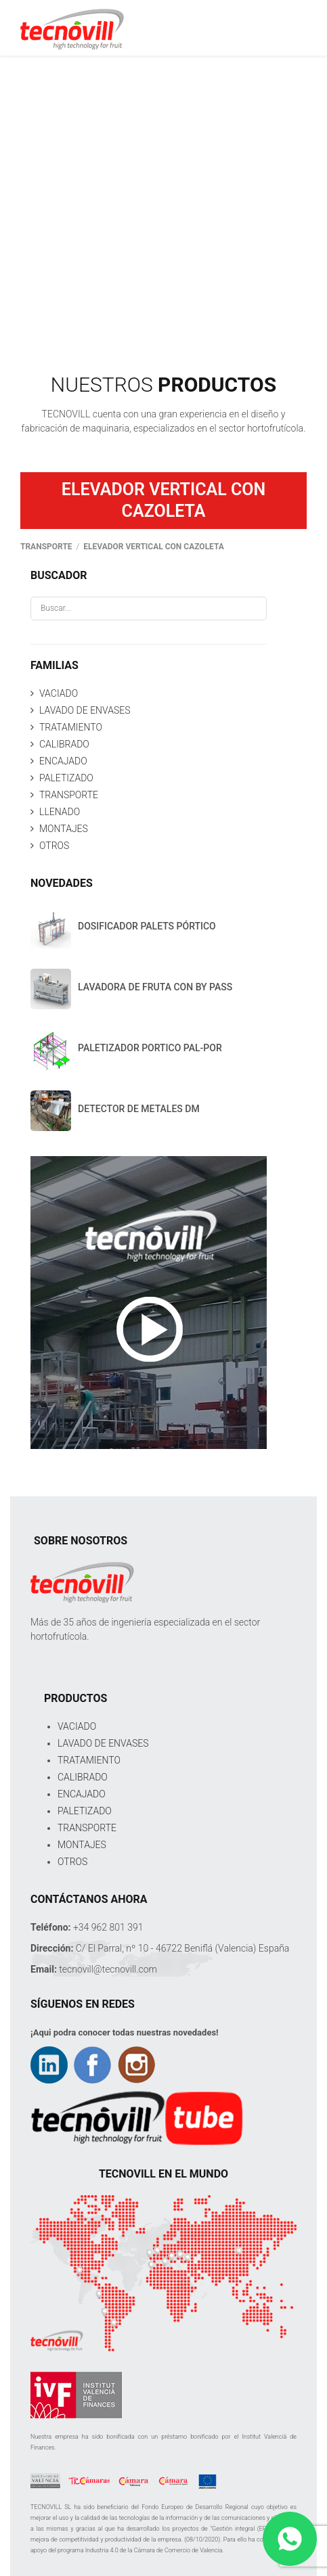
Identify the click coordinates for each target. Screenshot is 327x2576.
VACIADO (58, 693)
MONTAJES (63, 828)
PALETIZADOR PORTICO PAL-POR (150, 1047)
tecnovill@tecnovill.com (108, 1969)
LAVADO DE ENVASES (84, 710)
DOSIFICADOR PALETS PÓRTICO (147, 926)
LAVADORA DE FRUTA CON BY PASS (155, 987)
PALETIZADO (66, 778)
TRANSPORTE (68, 794)
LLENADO (59, 811)
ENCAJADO (63, 761)
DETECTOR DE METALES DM (139, 1108)
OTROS (54, 845)
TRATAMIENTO (70, 727)
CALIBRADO (64, 744)
